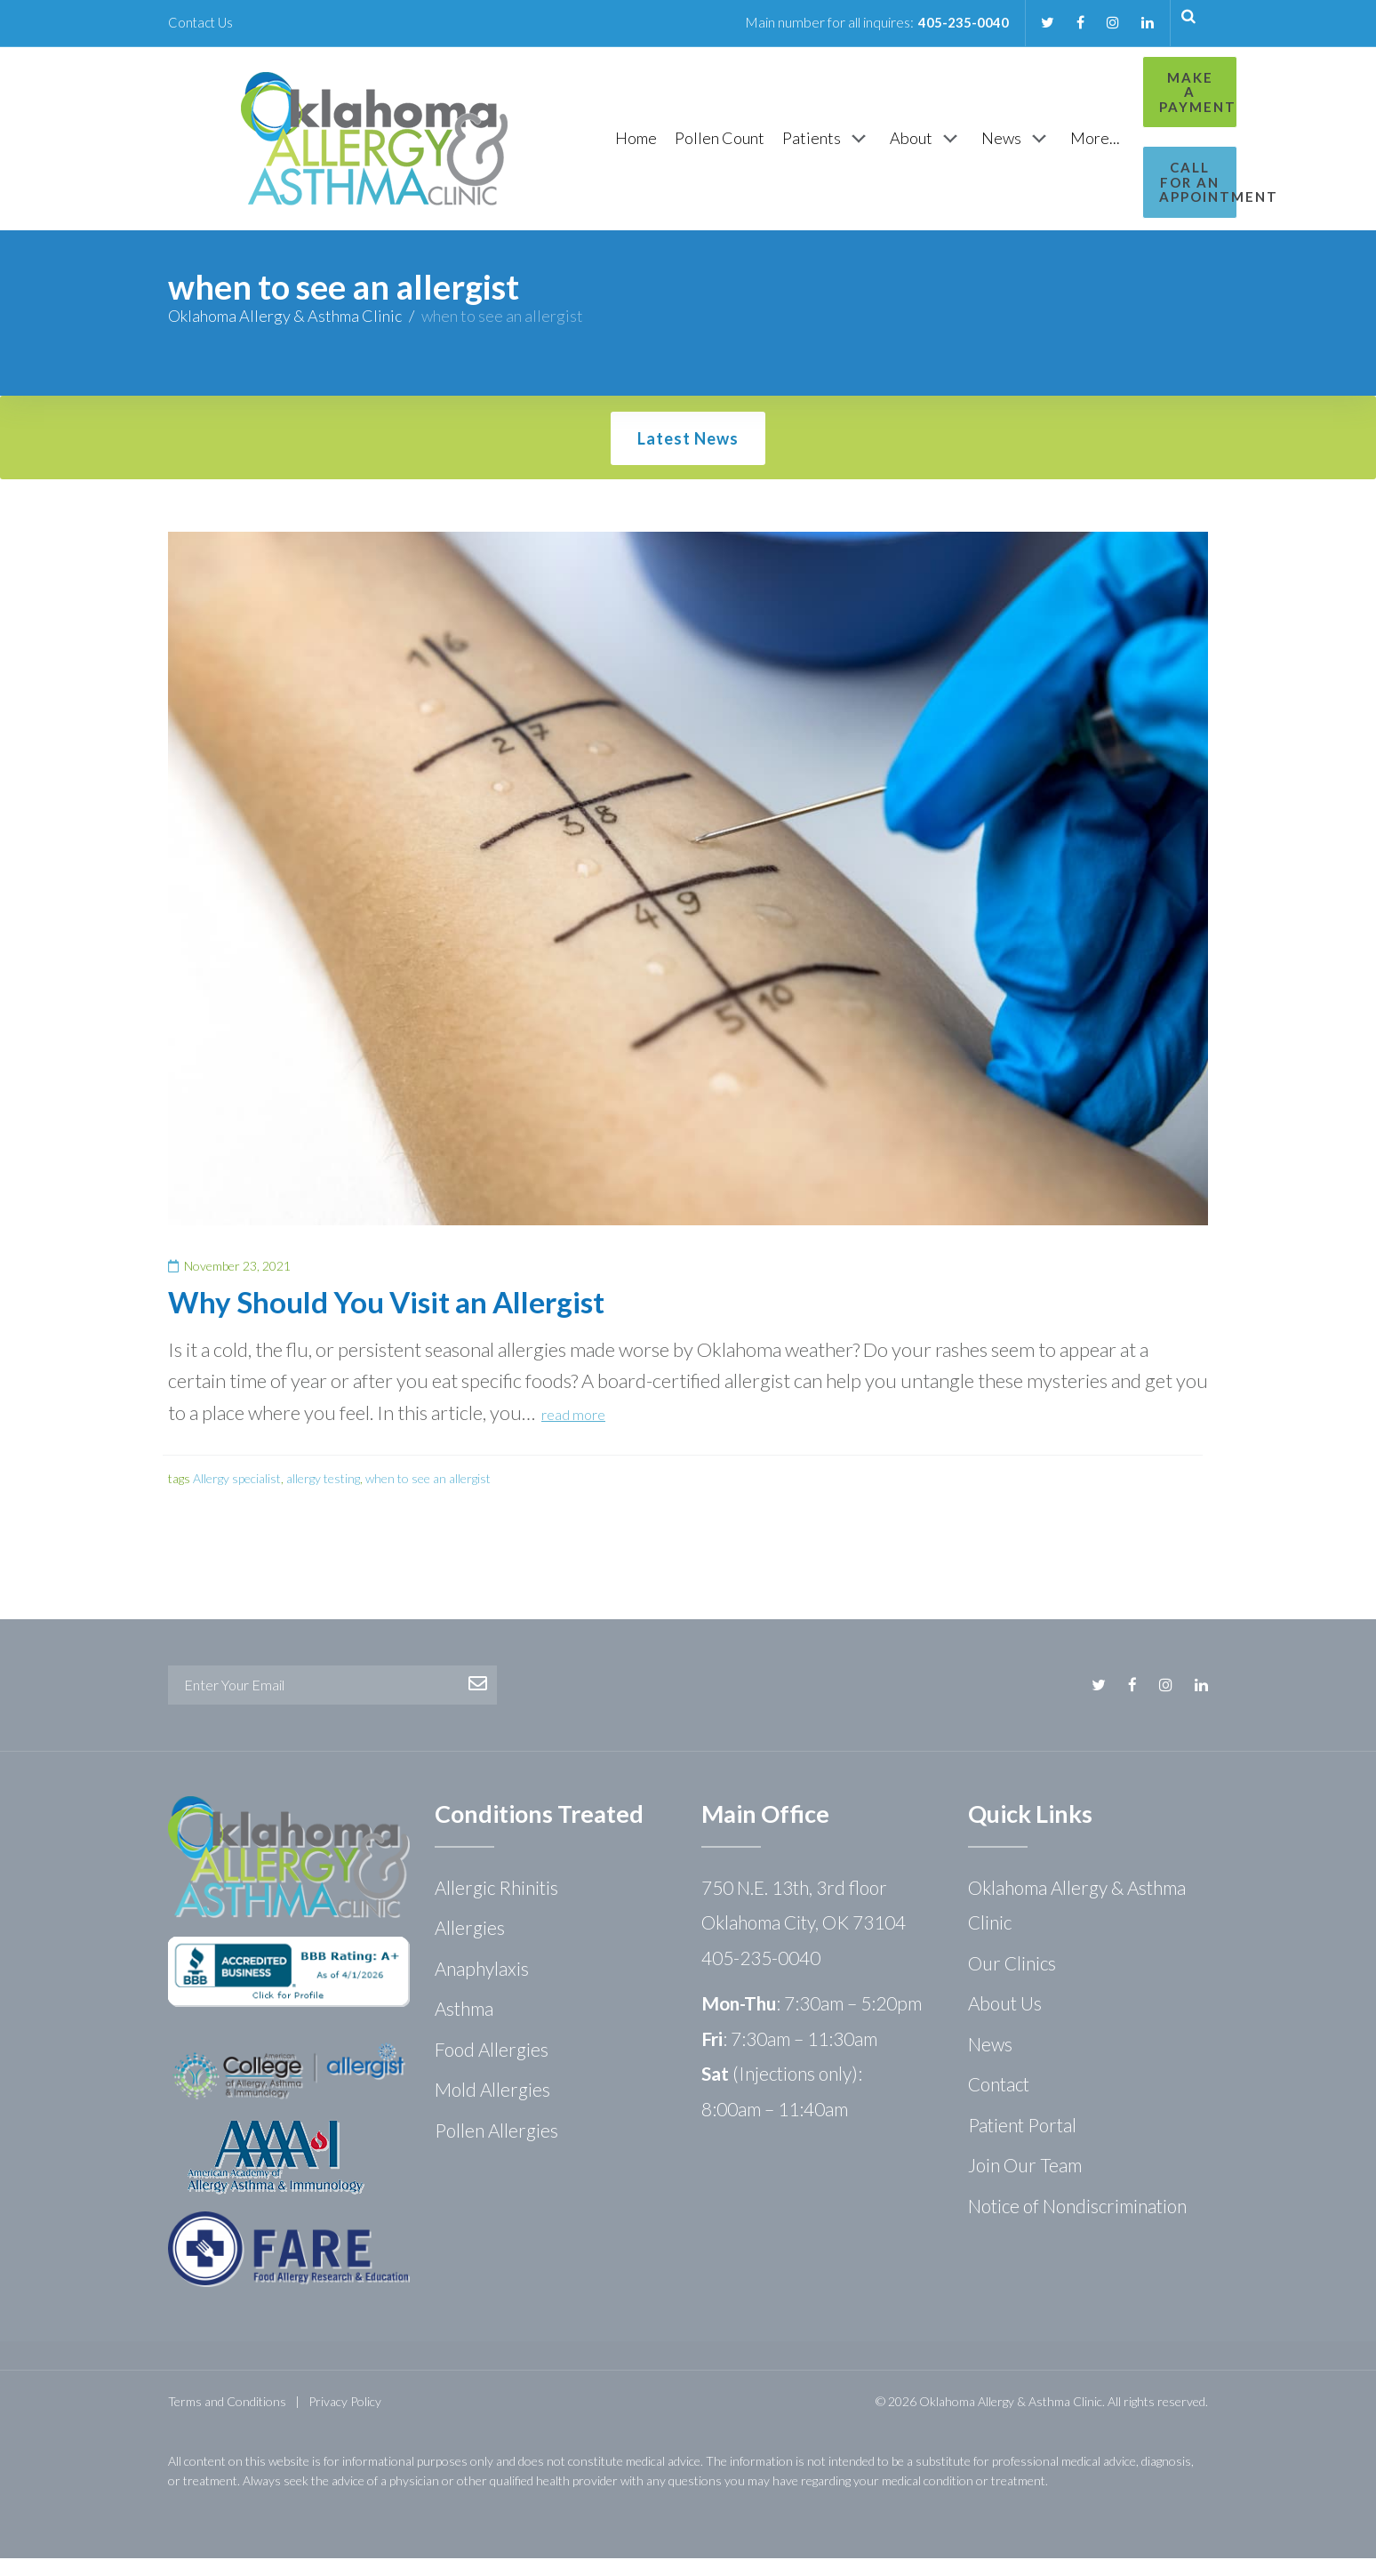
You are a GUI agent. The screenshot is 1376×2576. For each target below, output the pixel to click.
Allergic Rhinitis (496, 1905)
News (990, 2061)
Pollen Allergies (496, 2148)
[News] (924, 147)
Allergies (470, 1945)
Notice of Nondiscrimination (1077, 2223)
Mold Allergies (492, 2107)
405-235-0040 (955, 21)
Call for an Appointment (1129, 160)
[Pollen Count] (627, 147)
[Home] (543, 147)
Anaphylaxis (482, 1986)
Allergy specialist (237, 1496)
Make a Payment (1129, 84)
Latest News (688, 456)
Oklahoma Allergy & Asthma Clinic (285, 333)
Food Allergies (491, 2067)
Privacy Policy (344, 2419)
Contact (998, 2101)
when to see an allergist (428, 1496)
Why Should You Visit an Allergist (386, 1319)
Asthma (464, 2026)
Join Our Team (1025, 2182)
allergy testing (323, 1496)
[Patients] (734, 147)
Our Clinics (1012, 1981)
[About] (834, 147)
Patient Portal (1022, 2142)
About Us (1005, 2021)
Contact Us (202, 21)
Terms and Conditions (227, 2419)
